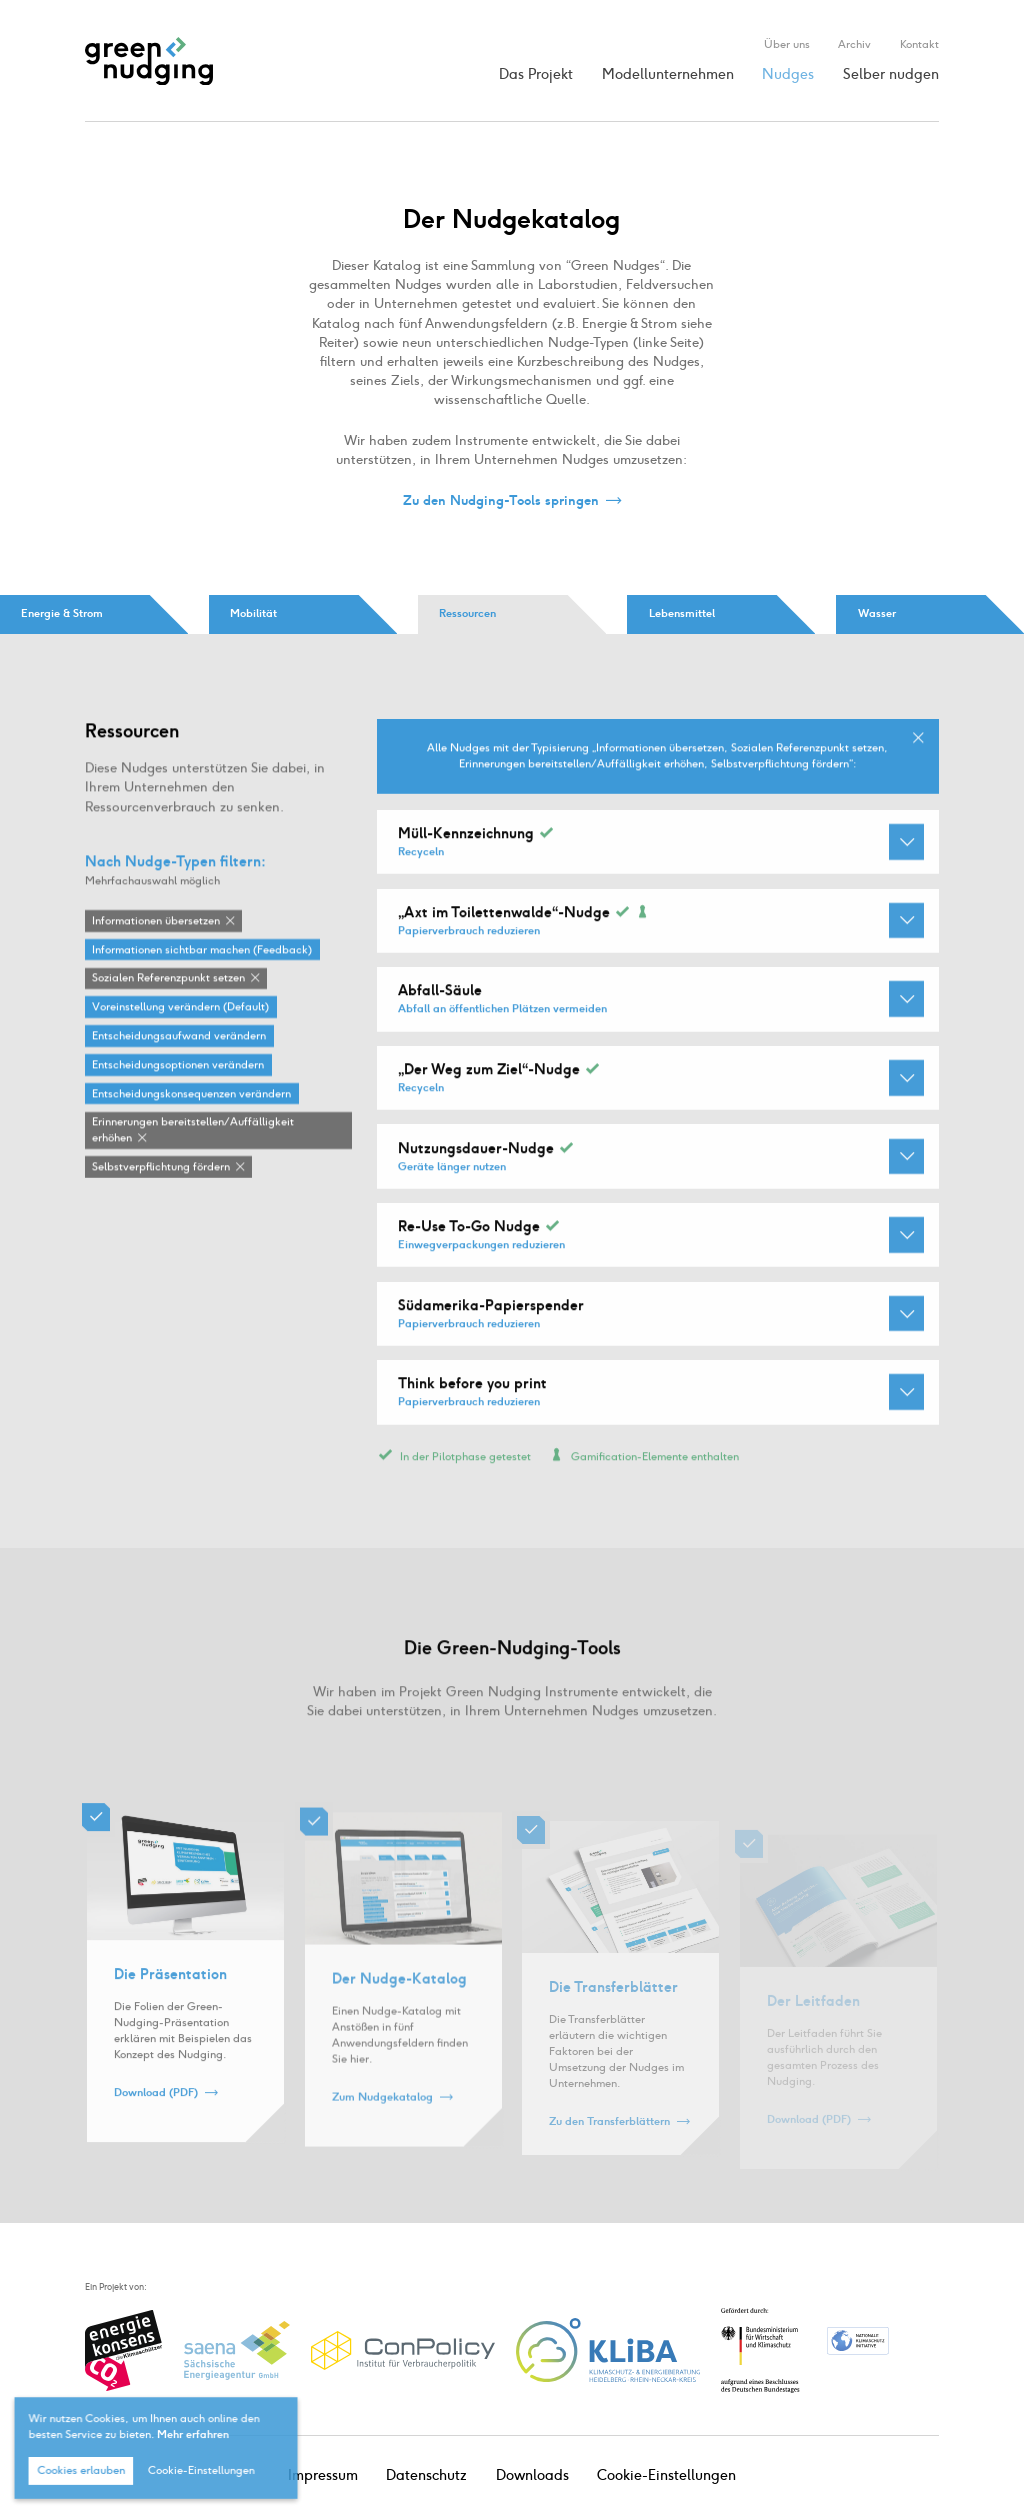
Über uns (787, 44)
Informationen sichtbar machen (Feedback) (202, 950)
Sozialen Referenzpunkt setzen (168, 978)
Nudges (788, 74)
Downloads (532, 2475)
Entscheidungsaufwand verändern (179, 1036)
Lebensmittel (682, 613)
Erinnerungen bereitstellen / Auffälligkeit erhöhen (193, 1130)
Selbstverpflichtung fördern (161, 1167)
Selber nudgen (891, 74)
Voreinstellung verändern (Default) (180, 1007)
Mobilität (253, 613)
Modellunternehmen (668, 74)
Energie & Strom (62, 613)
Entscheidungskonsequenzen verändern (191, 1094)
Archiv (854, 44)
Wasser (877, 613)
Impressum (323, 2475)
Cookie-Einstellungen (666, 2475)
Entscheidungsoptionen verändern (178, 1065)
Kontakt (919, 44)
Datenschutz (426, 2475)
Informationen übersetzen (156, 921)
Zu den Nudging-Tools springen (501, 500)
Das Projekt (536, 74)
